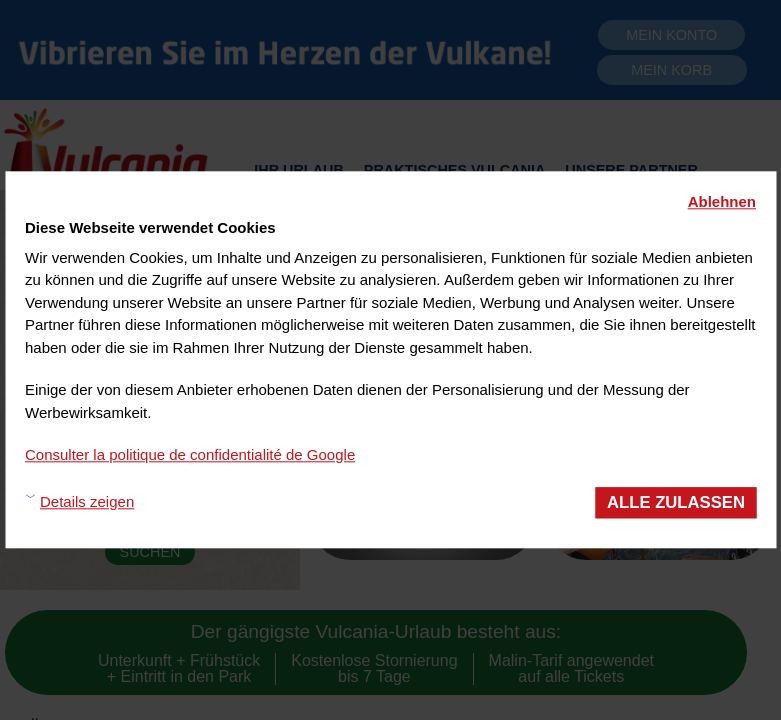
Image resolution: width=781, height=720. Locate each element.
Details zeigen (87, 502)
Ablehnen (722, 201)
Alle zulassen (676, 502)
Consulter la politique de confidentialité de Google (190, 454)
